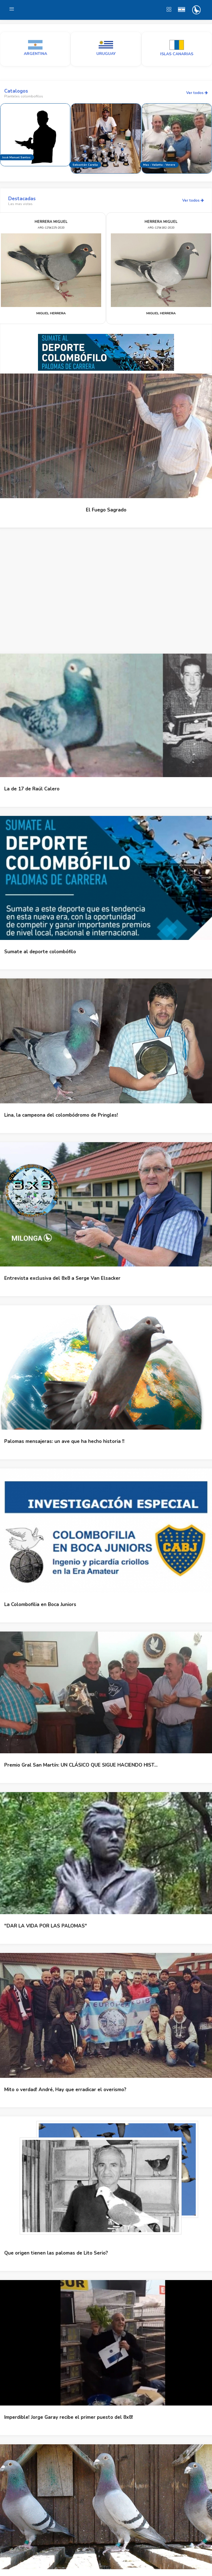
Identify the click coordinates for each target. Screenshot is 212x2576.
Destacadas (22, 198)
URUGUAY (106, 53)
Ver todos (197, 93)
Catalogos (16, 91)
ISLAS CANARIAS (176, 54)
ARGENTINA (35, 53)
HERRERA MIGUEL (51, 221)
